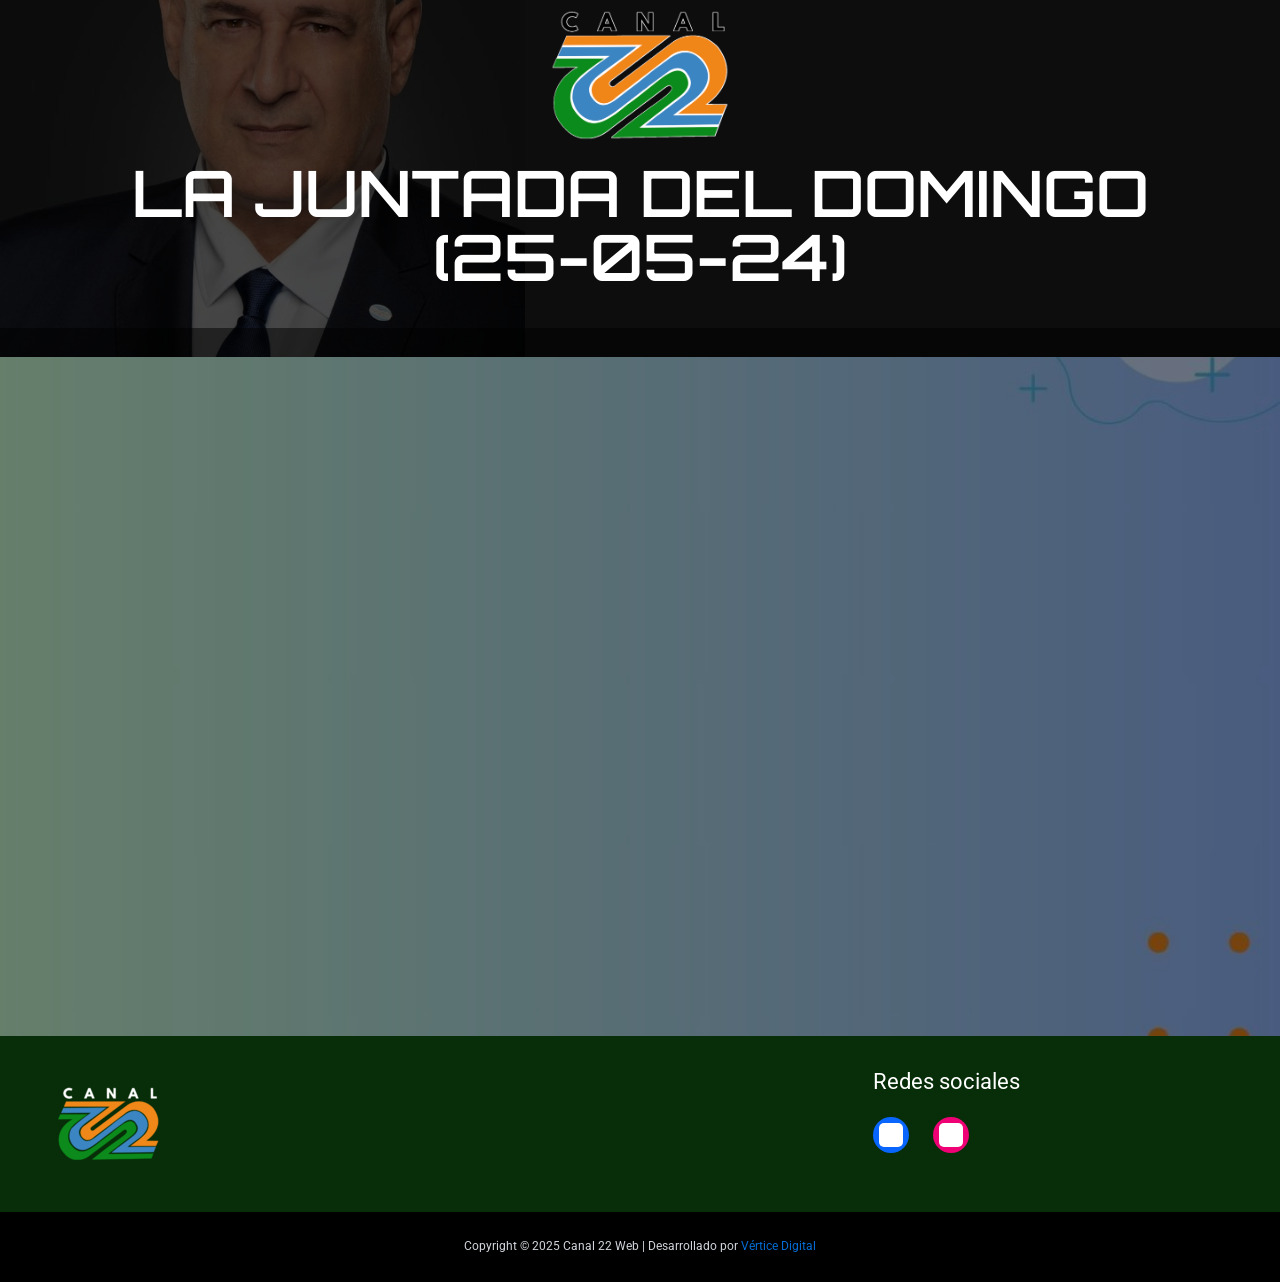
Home (1203, 32)
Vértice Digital (778, 1246)
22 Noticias (1110, 32)
